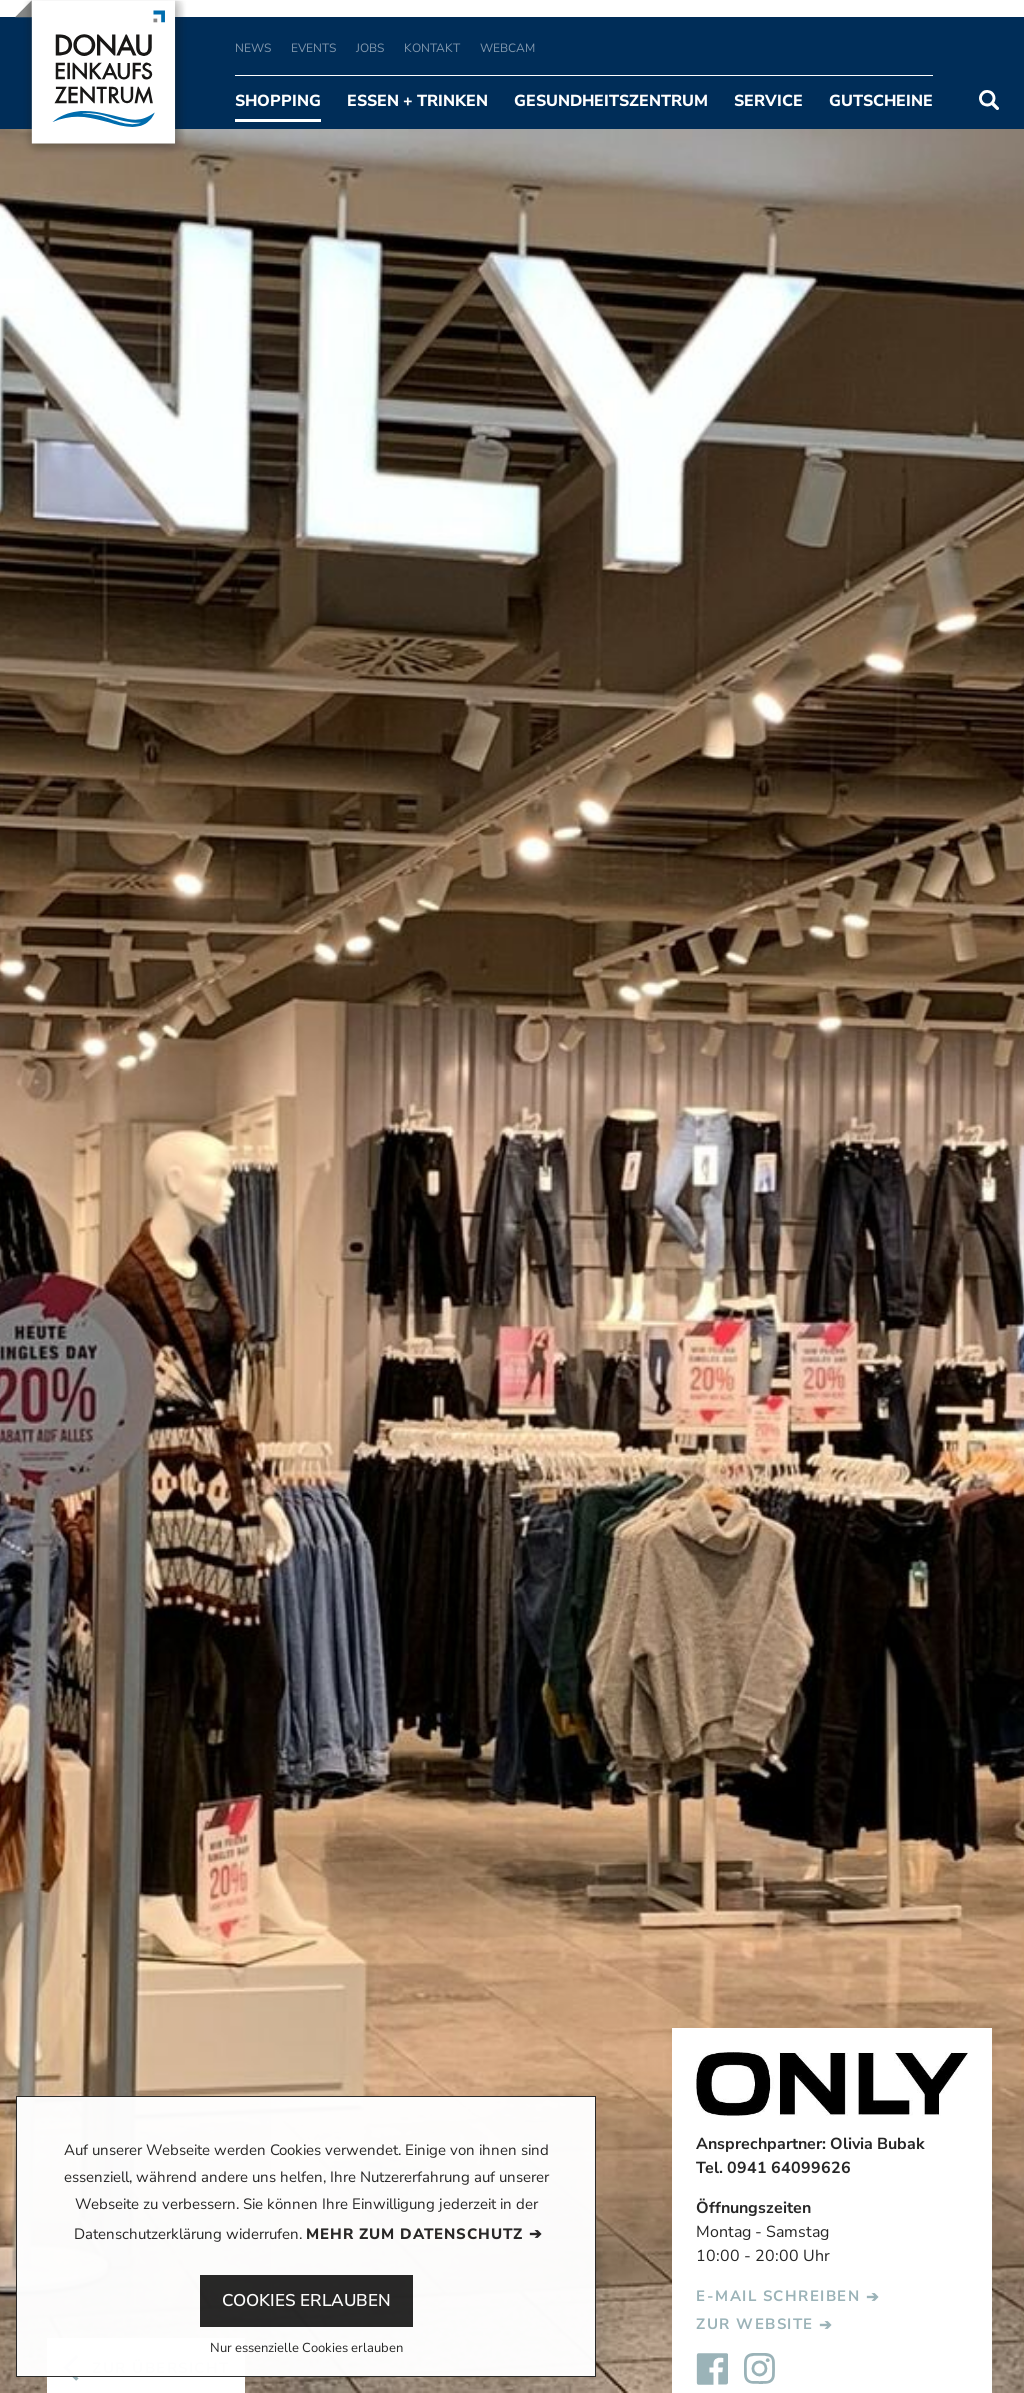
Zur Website (755, 2324)
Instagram (760, 2369)
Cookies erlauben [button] (306, 2300)
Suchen (989, 100)
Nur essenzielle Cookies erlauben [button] (306, 2349)
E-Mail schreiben (778, 2296)
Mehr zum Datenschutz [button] (414, 2234)
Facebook (712, 2369)
